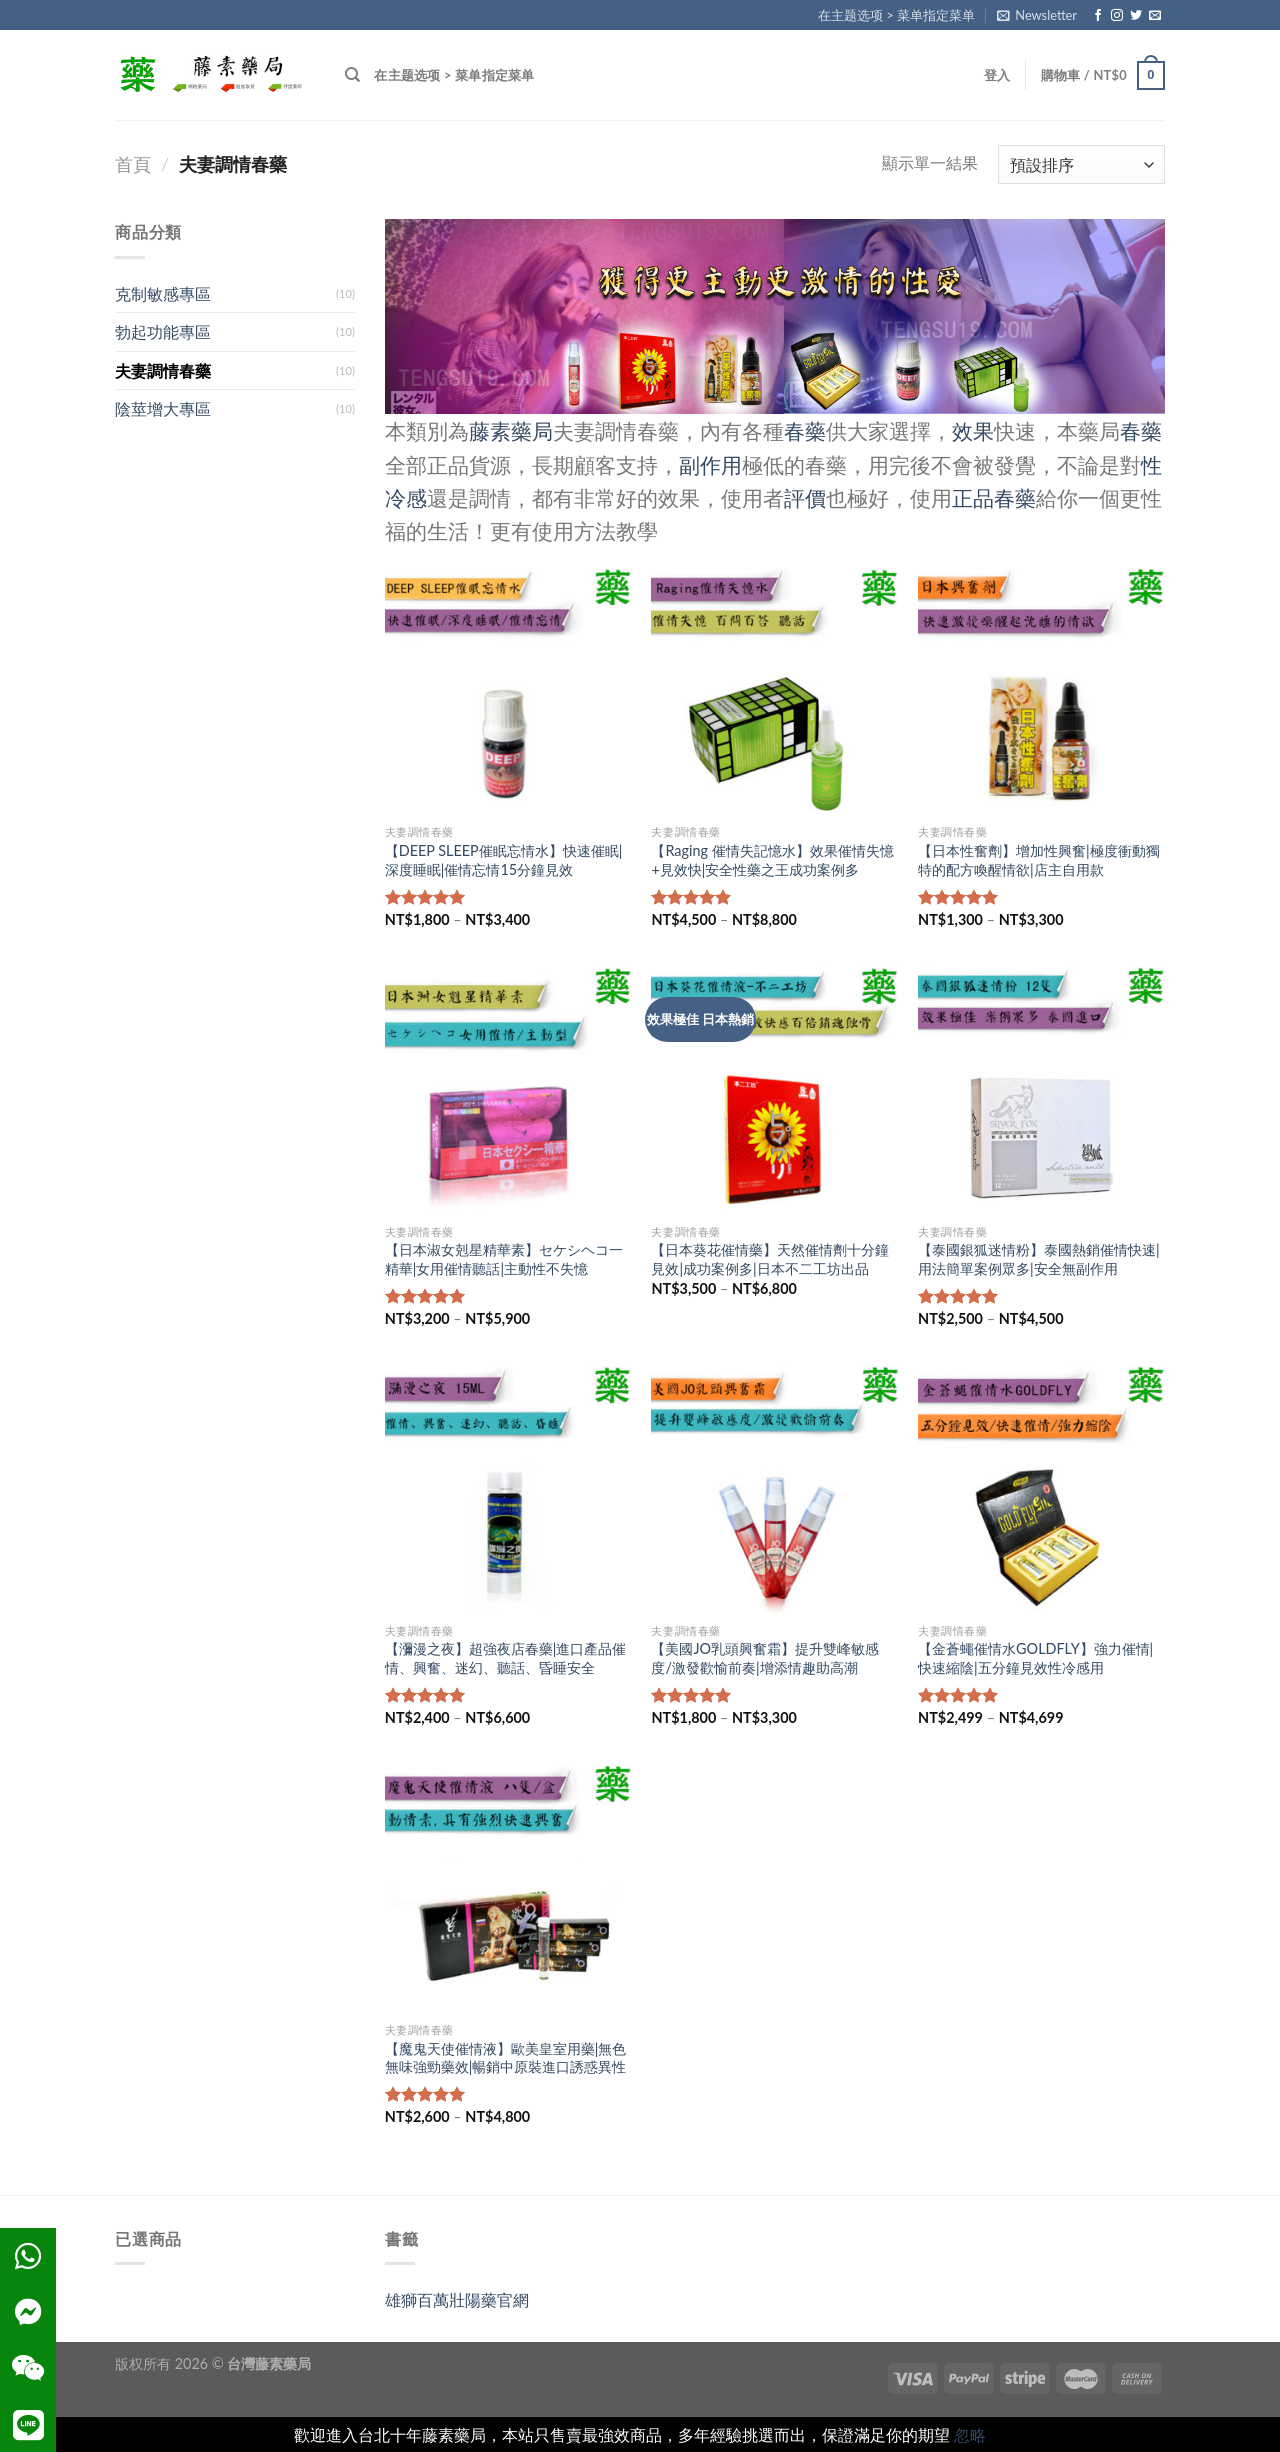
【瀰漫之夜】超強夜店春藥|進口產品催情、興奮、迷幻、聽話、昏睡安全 (506, 1658)
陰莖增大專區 (163, 408)
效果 (973, 430)
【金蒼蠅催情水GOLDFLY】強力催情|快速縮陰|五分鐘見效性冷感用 (1035, 1658)
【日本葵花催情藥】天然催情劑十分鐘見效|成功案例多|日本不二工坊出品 (770, 1259)
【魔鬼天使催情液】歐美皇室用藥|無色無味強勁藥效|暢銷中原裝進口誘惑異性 (506, 2058)
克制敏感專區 (163, 293)
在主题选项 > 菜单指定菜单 (896, 15)
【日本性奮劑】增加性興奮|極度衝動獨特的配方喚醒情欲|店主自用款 (1039, 860)
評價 (805, 497)
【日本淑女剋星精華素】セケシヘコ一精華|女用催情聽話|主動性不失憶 (504, 1259)
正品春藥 (994, 497)
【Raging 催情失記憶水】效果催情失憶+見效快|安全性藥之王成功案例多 (772, 860)
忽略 (970, 2434)
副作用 (710, 464)
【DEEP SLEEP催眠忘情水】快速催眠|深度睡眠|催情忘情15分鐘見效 (504, 860)
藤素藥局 (511, 430)
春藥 (805, 430)
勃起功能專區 (163, 331)
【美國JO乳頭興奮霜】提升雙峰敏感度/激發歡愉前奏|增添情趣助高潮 (765, 1658)
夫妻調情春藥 (163, 370)
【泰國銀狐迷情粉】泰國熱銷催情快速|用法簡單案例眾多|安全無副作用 (1039, 1259)
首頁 (133, 164)
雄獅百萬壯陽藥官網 (457, 2299)
